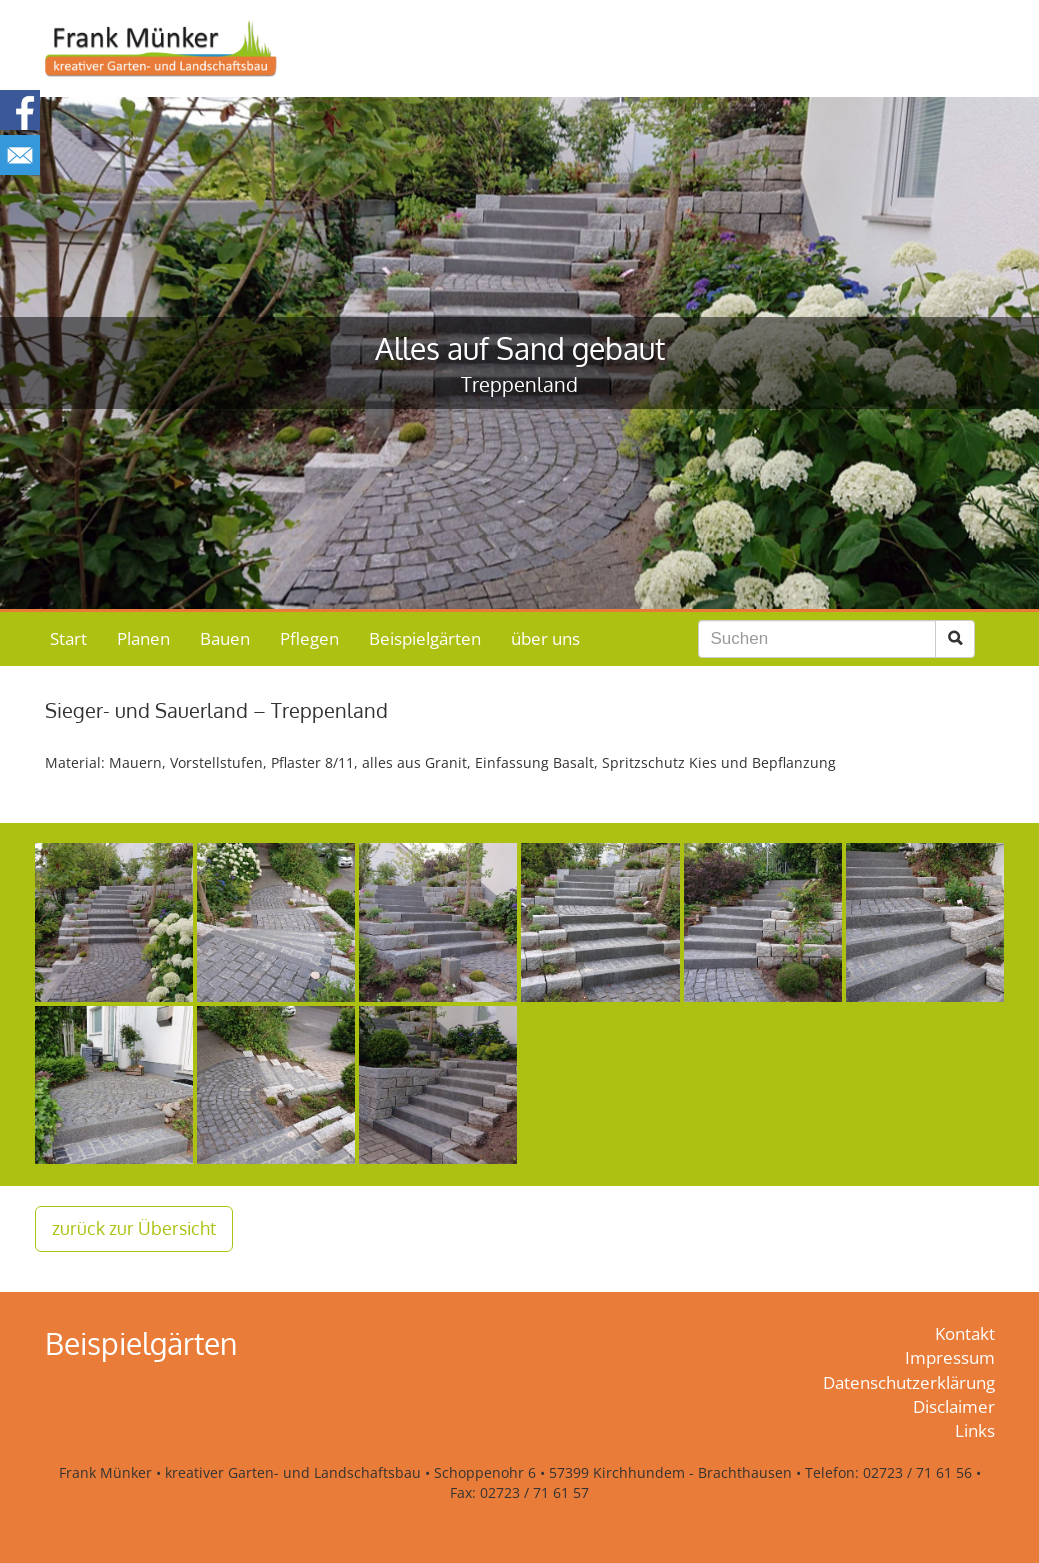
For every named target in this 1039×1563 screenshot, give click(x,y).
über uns (545, 638)
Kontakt (965, 1333)
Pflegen (309, 638)
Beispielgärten (425, 638)
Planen (143, 638)
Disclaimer (954, 1406)
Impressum (950, 1357)
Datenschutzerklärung (909, 1382)
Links (975, 1430)
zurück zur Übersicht (134, 1228)
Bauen (225, 638)
